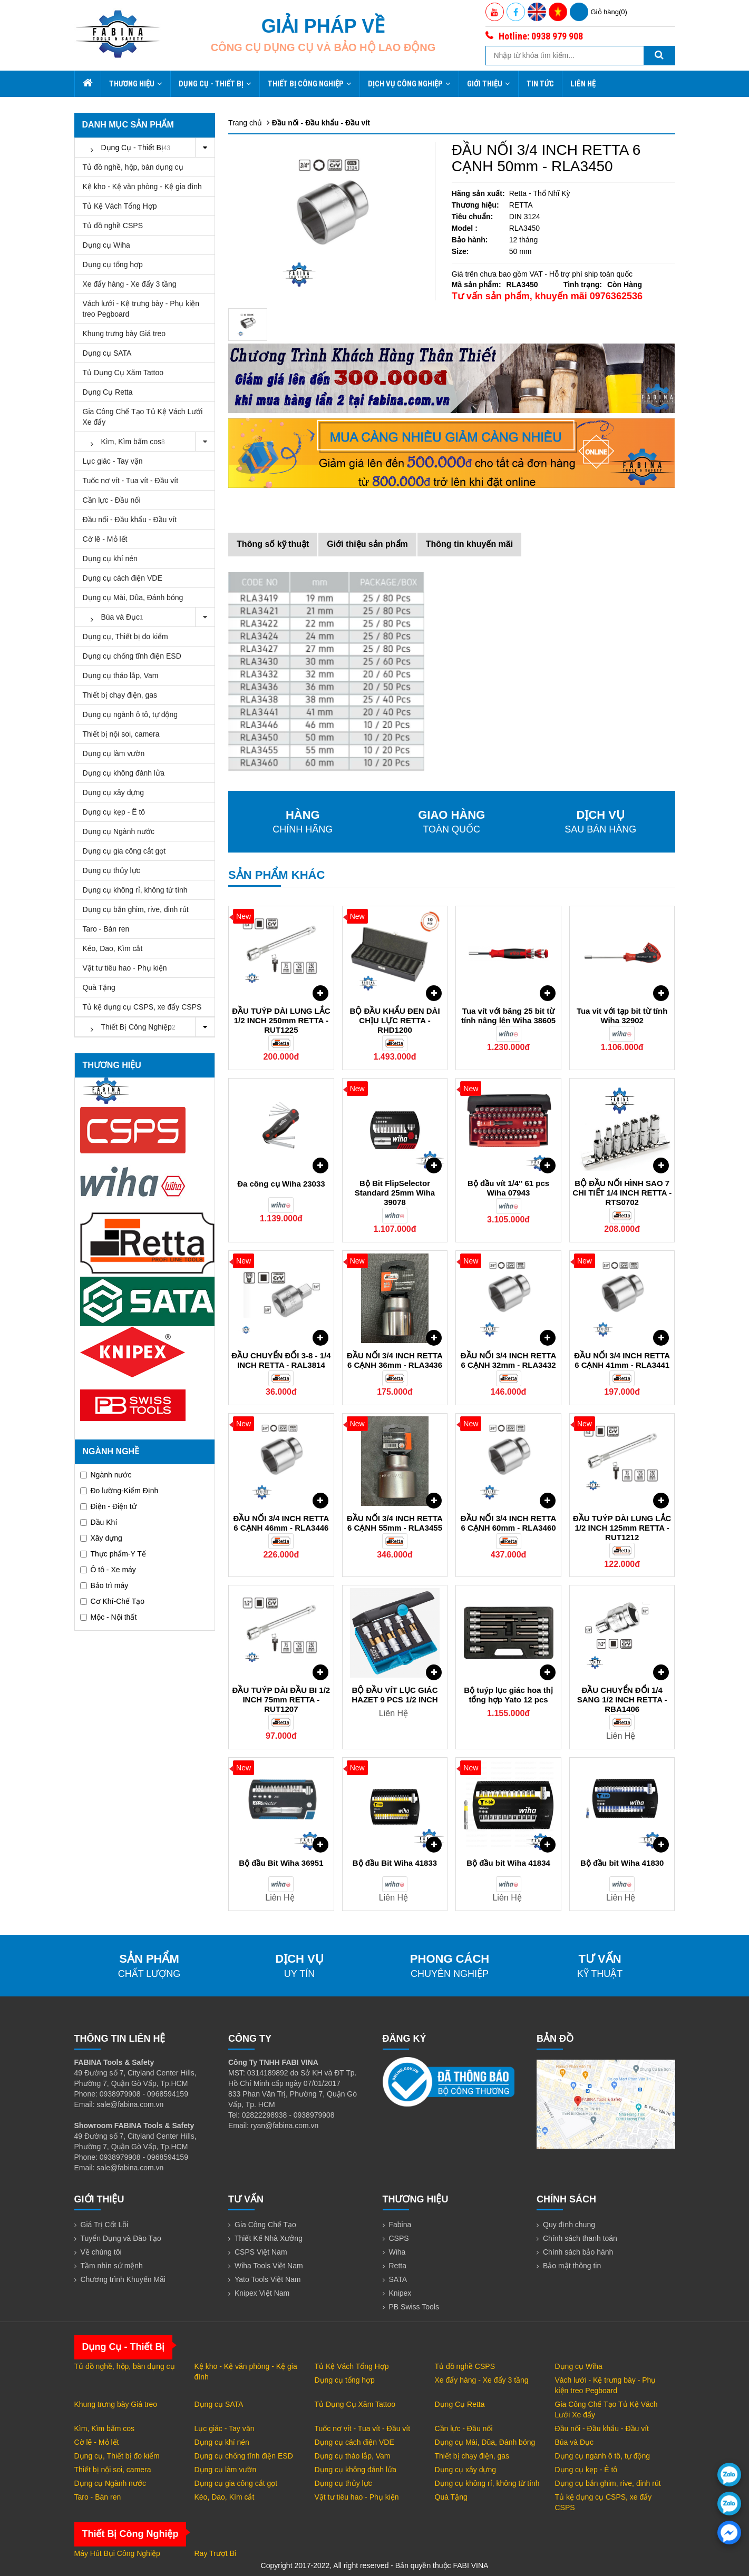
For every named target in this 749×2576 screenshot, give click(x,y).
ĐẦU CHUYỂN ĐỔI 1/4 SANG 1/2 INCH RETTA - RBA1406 (622, 1699)
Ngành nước (106, 1475)
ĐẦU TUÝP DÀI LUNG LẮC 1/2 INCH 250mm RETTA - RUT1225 (281, 1020)
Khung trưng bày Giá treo (124, 333)
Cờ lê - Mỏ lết (105, 539)
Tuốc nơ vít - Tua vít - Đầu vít (131, 480)
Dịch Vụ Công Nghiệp (409, 84)
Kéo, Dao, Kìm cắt (113, 948)
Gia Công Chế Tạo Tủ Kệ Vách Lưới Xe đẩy (143, 416)
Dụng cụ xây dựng (113, 792)
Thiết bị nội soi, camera (121, 734)
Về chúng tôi (101, 2252)
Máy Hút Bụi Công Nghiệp (117, 2553)
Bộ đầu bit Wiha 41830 (622, 1862)
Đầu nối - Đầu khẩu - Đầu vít (130, 519)
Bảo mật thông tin (572, 2265)
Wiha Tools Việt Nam (269, 2265)
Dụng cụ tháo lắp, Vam (121, 675)
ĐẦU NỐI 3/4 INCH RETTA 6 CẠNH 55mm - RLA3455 (395, 1523)
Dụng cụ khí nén (110, 558)
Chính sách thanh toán (580, 2238)
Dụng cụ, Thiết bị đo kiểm (125, 636)
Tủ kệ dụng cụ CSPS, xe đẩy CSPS (142, 1007)
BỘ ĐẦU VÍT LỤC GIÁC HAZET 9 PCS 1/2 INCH (394, 1695)
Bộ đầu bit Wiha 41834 (508, 1862)
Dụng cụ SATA (107, 353)
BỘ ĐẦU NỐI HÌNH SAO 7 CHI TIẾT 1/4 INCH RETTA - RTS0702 (622, 1193)
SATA (398, 2279)
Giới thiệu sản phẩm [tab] (367, 544)
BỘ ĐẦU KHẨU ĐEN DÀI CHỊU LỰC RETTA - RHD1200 (394, 1020)
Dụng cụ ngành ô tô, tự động (130, 714)
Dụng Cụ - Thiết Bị (215, 84)
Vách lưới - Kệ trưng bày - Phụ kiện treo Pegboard (141, 308)
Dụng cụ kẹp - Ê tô (114, 812)
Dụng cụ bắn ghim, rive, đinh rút (136, 909)
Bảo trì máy (104, 1585)
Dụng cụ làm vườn (114, 753)
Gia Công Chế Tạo (265, 2224)
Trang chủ (245, 123)
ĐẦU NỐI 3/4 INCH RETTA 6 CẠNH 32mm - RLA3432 (509, 1360)
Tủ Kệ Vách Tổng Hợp (120, 206)
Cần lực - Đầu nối (112, 500)
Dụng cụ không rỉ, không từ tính (135, 890)
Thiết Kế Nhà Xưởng (269, 2238)
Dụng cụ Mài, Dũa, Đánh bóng (133, 597)
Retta (397, 2265)
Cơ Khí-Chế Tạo (112, 1601)
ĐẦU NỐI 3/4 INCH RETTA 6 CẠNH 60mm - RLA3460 (509, 1523)
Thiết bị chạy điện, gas (120, 695)
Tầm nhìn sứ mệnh (112, 2265)
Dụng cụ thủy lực (111, 870)
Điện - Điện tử (108, 1506)
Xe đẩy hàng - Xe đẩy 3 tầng (130, 284)
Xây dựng (101, 1538)
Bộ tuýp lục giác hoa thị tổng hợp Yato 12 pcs (508, 1695)
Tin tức (540, 84)
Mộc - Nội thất (108, 1617)
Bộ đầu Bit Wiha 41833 (395, 1862)
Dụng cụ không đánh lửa (123, 773)
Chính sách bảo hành (578, 2252)
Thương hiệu (135, 84)
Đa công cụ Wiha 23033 (281, 1183)
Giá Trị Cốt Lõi (105, 2224)
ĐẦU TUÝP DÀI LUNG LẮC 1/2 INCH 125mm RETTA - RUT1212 (622, 1528)
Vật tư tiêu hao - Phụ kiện (125, 968)
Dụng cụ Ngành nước (118, 831)
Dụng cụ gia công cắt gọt (124, 851)
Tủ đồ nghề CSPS (113, 225)
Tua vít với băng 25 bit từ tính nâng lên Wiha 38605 (508, 1015)
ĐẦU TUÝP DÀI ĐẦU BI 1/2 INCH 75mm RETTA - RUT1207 (281, 1699)
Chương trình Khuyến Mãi (123, 2279)
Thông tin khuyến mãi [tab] (469, 544)
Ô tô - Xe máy (108, 1569)
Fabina (400, 2224)
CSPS (399, 2238)
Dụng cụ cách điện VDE (122, 578)
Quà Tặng (99, 987)
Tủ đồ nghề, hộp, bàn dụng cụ (133, 167)
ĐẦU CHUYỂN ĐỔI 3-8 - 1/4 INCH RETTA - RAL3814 (280, 1360)
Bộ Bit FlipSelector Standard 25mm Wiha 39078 (395, 1193)
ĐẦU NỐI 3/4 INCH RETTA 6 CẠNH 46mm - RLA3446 (281, 1523)
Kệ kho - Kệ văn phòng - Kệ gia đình (142, 186)
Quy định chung (569, 2224)
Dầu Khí (99, 1522)
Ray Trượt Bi (215, 2553)
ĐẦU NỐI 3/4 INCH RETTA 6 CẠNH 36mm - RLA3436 (395, 1360)
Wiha (397, 2252)
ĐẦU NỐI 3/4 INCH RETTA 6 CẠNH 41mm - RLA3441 (622, 1360)
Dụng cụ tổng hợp (113, 264)
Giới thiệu (488, 84)
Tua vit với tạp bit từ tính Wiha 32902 (622, 1015)
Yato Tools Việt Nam (268, 2279)
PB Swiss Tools (414, 2307)
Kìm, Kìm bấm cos (149, 442)
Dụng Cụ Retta (108, 392)
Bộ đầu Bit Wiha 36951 (281, 1862)
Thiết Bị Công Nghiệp (310, 84)
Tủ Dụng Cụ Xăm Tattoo (123, 372)
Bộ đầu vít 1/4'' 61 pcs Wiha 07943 (508, 1188)
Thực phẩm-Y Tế (113, 1554)
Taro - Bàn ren (106, 929)
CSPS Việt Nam (261, 2252)
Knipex (400, 2293)
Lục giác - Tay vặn (113, 461)
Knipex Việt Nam (262, 2293)
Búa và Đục (149, 617)
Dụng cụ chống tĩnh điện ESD (132, 656)
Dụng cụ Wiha (106, 245)
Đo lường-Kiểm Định (119, 1490)
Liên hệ (583, 84)
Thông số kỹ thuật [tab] (273, 544)
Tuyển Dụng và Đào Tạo (121, 2238)
